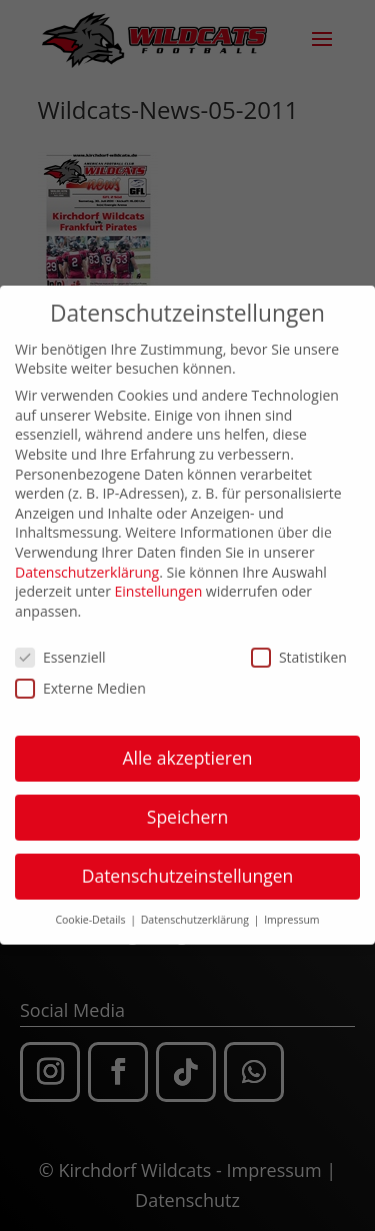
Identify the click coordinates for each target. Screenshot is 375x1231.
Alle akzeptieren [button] (187, 750)
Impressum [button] (291, 912)
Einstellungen (159, 582)
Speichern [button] (187, 809)
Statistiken (299, 648)
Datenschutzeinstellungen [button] (188, 868)
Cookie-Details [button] (91, 912)
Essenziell (60, 648)
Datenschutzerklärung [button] (196, 912)
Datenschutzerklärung (87, 563)
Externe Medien (80, 679)
